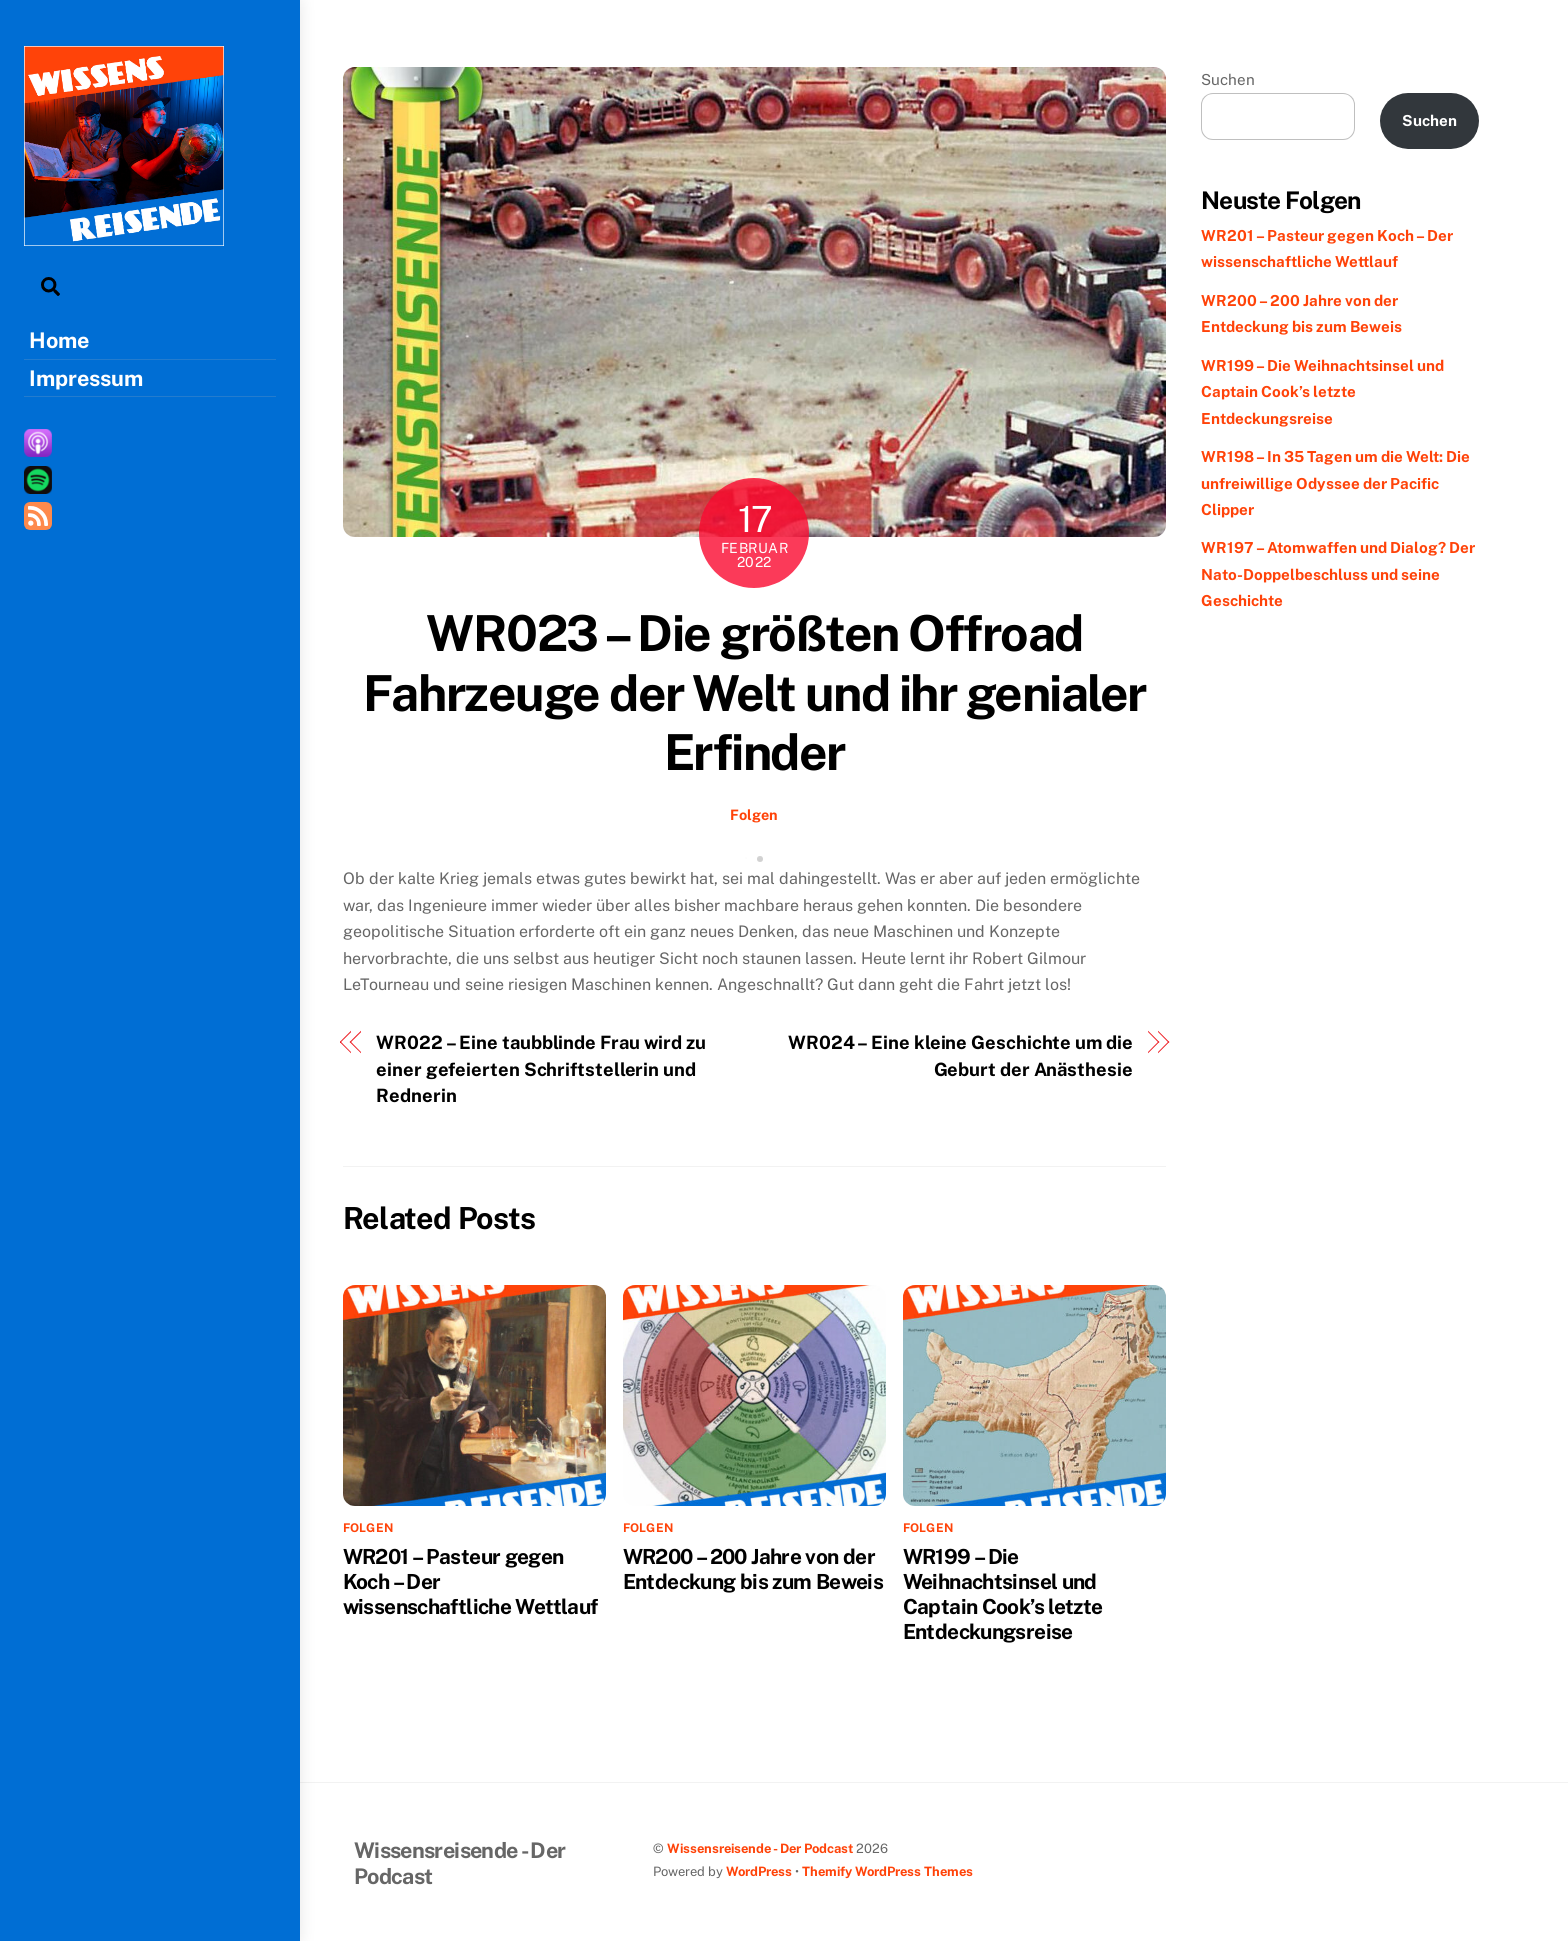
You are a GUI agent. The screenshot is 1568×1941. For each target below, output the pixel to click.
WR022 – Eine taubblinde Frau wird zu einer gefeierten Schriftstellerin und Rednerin (541, 1069)
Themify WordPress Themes (887, 1871)
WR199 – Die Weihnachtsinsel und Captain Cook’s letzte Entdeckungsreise (1003, 1594)
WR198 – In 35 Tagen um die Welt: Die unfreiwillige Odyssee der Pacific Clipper (1335, 483)
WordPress (759, 1871)
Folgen (754, 814)
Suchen (1228, 79)
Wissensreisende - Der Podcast (760, 1848)
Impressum (86, 378)
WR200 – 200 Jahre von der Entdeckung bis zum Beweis (753, 1569)
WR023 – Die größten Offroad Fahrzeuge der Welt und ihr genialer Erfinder (754, 692)
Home (59, 340)
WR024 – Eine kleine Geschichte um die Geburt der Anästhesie (960, 1055)
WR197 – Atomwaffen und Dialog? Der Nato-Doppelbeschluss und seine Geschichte (1338, 574)
